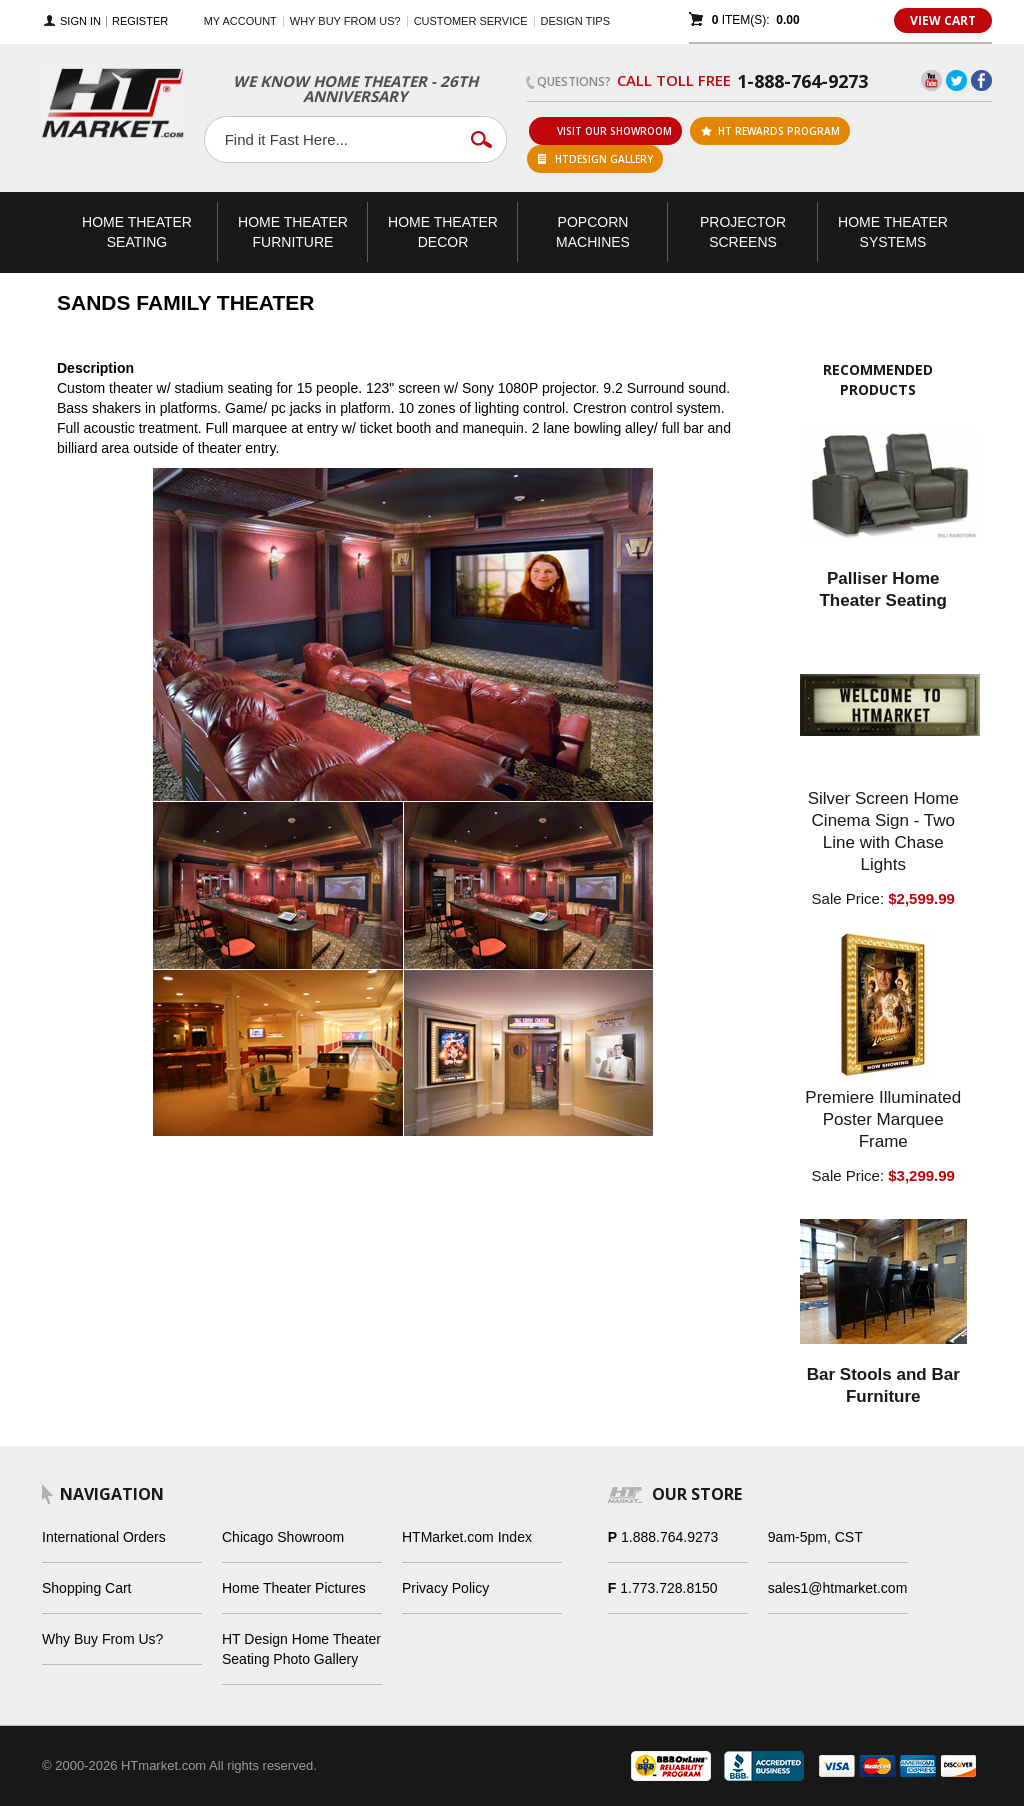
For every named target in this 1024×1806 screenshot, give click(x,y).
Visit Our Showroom (606, 131)
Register (140, 21)
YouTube (931, 80)
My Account (240, 21)
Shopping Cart (87, 1588)
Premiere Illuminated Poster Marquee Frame (883, 1119)
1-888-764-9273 (802, 81)
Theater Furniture (293, 232)
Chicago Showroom (283, 1537)
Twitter (956, 80)
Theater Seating (137, 232)
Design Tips (575, 21)
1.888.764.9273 (669, 1537)
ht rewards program (770, 131)
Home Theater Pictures (294, 1588)
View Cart (943, 20)
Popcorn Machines (593, 232)
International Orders (104, 1537)
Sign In (80, 21)
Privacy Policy (445, 1588)
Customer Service (471, 21)
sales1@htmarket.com (837, 1588)
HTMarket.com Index (467, 1537)
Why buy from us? (345, 21)
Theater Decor (443, 232)
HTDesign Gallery (595, 159)
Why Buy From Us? (102, 1639)
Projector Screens (743, 232)
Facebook (981, 80)
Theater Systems (893, 232)
